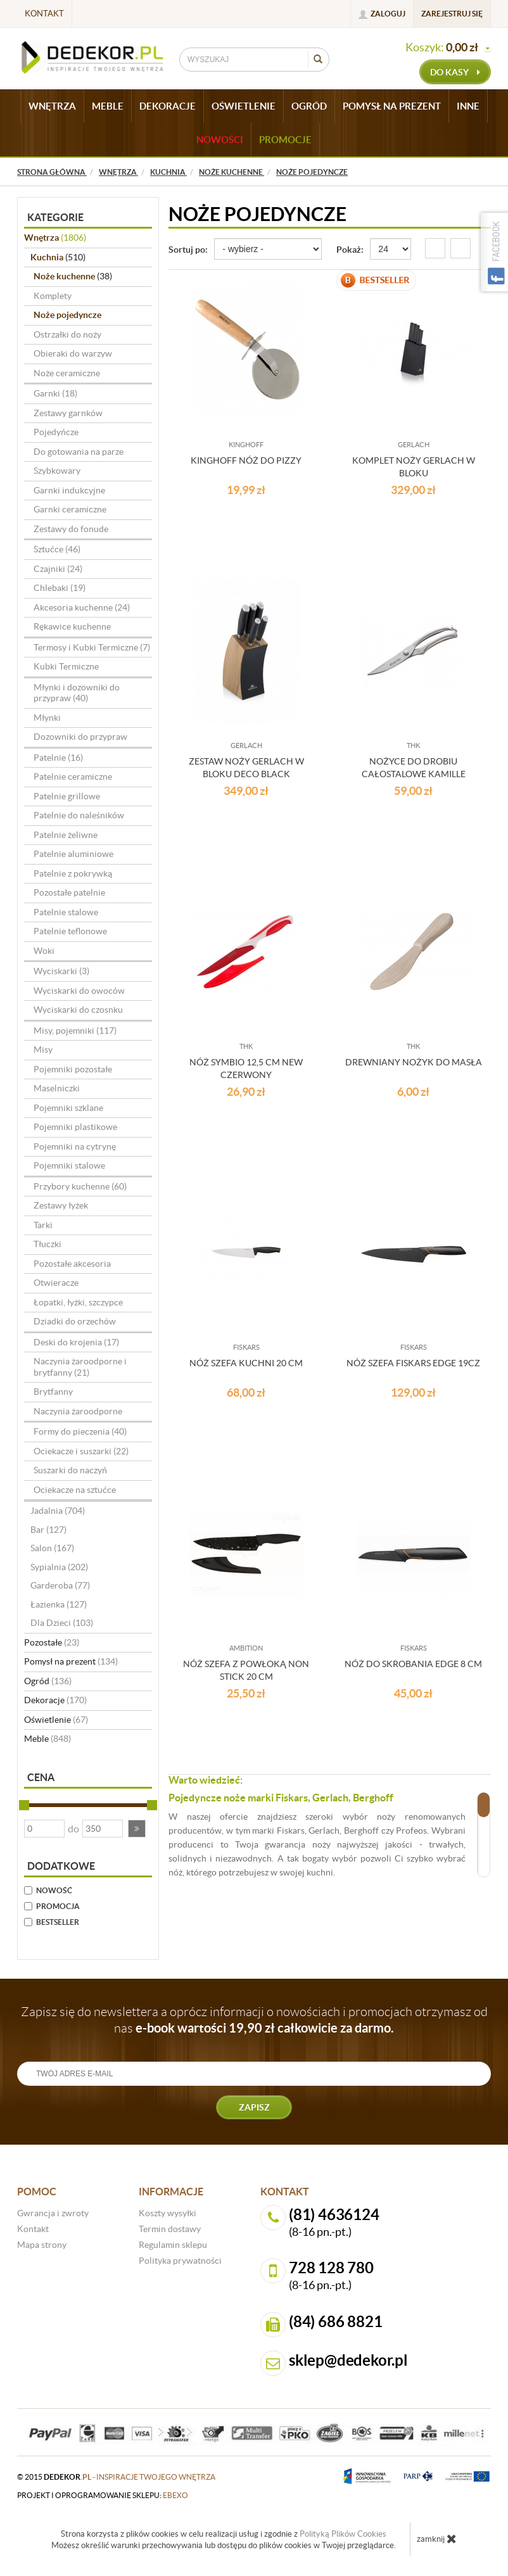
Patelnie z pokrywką (73, 873)
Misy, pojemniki (75, 1030)
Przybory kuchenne (80, 1186)
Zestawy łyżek (61, 1205)
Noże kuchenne (73, 276)
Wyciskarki (61, 971)
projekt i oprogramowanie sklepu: (102, 2495)
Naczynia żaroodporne (78, 1411)
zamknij (437, 2538)
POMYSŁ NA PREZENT (392, 106)
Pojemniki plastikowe (75, 1127)
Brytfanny (53, 1391)
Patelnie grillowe (67, 796)
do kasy (455, 72)
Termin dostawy (170, 2229)
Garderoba (60, 1585)
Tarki (43, 1225)
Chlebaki (60, 588)
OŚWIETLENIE (244, 106)
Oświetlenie (56, 1720)
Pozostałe (51, 1642)
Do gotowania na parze (79, 452)
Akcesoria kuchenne (82, 607)
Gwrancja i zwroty (53, 2213)
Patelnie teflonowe (70, 931)
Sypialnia (59, 1567)
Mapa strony (42, 2245)
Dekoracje (55, 1700)
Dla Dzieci (61, 1623)
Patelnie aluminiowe (73, 854)
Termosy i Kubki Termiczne (92, 647)
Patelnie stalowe (66, 912)
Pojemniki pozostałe (73, 1069)
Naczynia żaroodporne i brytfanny (80, 1367)
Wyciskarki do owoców (79, 991)
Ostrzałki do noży (67, 334)
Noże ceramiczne (67, 373)
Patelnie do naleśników (79, 815)
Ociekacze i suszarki (81, 1451)
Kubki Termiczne (66, 666)
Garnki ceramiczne (70, 509)
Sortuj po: (188, 249)
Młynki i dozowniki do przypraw (77, 693)
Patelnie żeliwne (66, 835)
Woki (44, 951)
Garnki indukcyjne (69, 490)
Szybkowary (57, 471)
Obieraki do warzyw (73, 353)
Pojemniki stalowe (69, 1165)
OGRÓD (309, 106)
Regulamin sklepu (173, 2245)
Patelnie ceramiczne (73, 776)
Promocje (285, 139)
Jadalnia (57, 1511)
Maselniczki (57, 1088)
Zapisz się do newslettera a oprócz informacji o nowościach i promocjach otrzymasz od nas (254, 2020)
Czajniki (58, 569)
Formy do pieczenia (80, 1431)
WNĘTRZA (52, 106)
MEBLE (108, 106)
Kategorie (55, 217)
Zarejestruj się (452, 14)
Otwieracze (56, 1283)
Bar (48, 1530)
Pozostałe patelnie (69, 892)
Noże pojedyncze (67, 315)
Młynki (47, 718)
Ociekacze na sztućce (75, 1490)
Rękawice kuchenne (72, 626)
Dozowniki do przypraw (80, 737)
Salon (52, 1548)
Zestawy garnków (68, 413)
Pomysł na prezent (71, 1661)
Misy (43, 1049)
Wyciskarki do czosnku (78, 1010)
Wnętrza (55, 237)
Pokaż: (350, 249)
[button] (137, 1828)
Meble (47, 1739)
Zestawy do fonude (71, 529)
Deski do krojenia (76, 1342)
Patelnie (58, 757)
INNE (468, 106)
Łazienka (58, 1604)
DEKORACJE (167, 106)
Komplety (53, 296)
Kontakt (44, 13)
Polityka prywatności (180, 2261)
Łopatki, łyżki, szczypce (78, 1302)
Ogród (48, 1681)
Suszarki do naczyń (70, 1470)
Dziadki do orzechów (75, 1321)
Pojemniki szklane (68, 1108)
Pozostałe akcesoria (72, 1264)
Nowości (219, 139)
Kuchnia (58, 257)
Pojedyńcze (56, 432)
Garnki (55, 393)
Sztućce (57, 549)
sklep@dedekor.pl (348, 2360)
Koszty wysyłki (167, 2213)
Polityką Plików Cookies (343, 2534)
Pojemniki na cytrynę (75, 1146)
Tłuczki (47, 1244)
